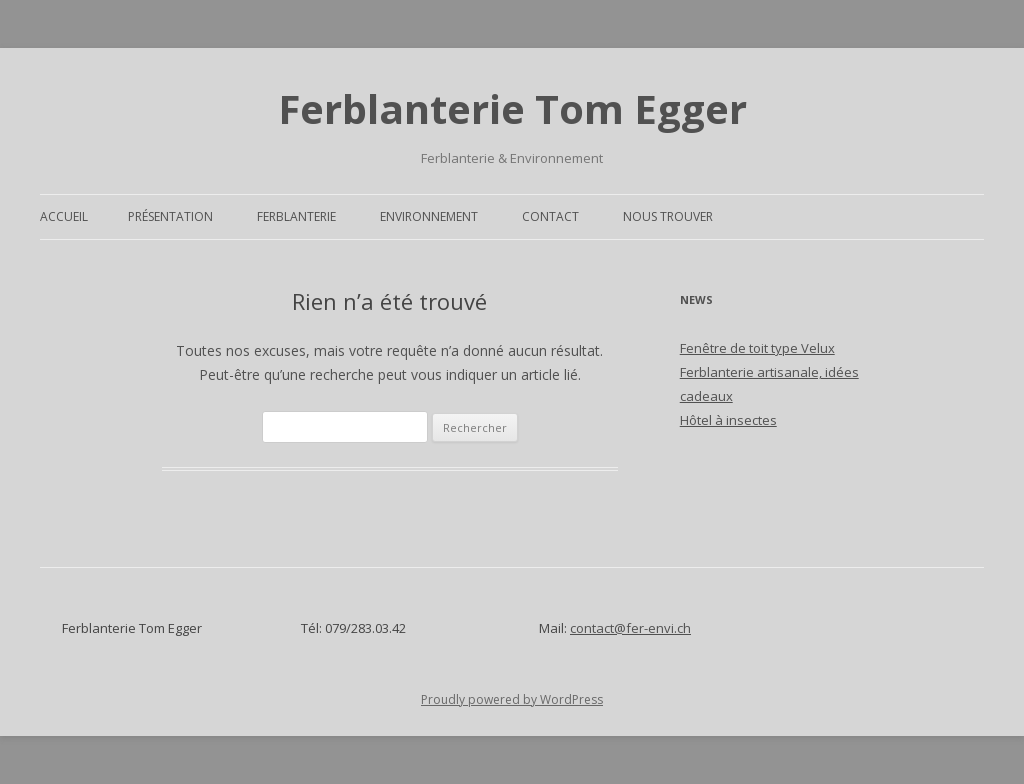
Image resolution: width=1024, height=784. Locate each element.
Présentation (170, 216)
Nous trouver (668, 216)
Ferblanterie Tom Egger (512, 108)
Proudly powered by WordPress (512, 699)
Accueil (64, 216)
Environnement (429, 216)
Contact (550, 216)
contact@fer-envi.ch (630, 628)
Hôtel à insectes (728, 420)
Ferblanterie (296, 216)
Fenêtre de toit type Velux (757, 348)
